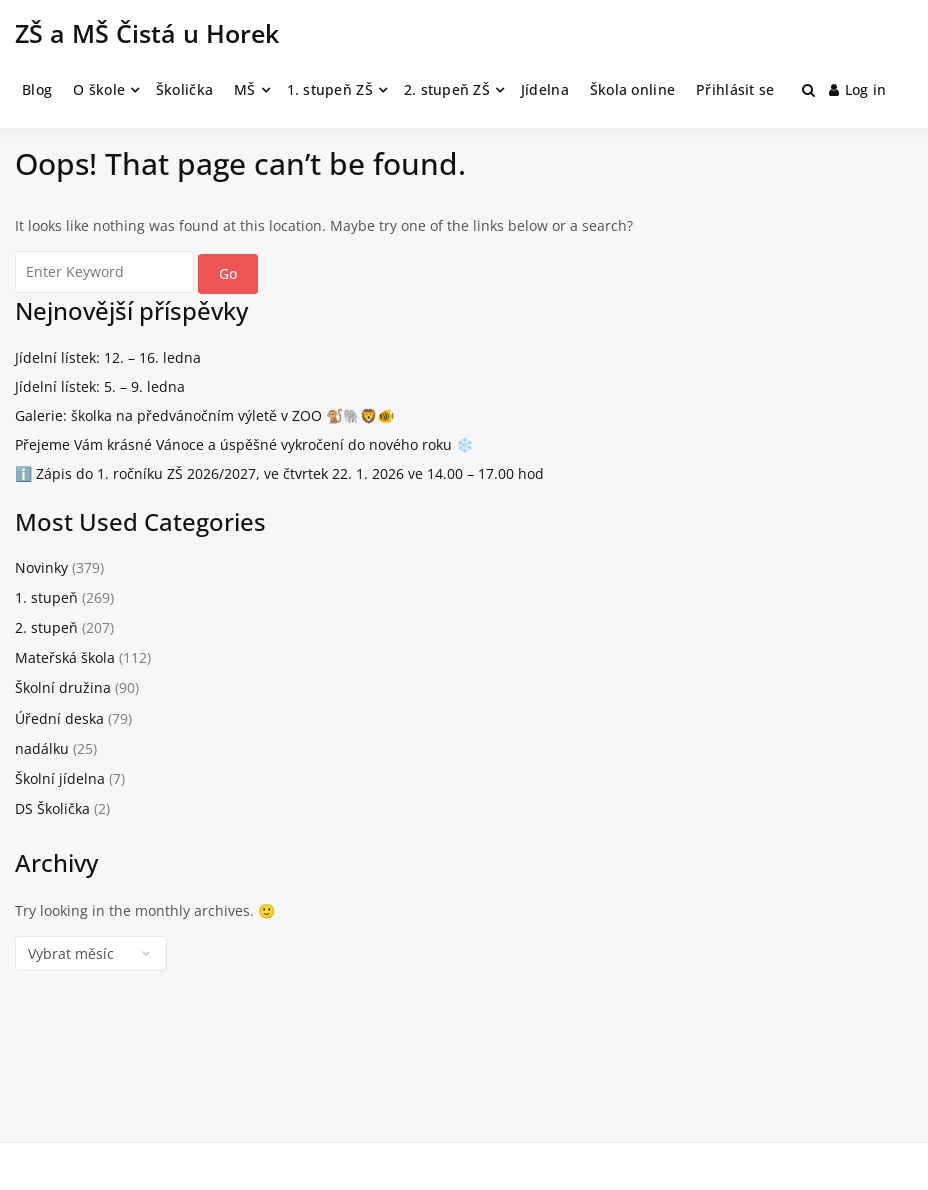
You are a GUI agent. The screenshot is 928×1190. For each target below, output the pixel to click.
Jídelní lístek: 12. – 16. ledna (108, 357)
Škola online (632, 89)
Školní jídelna (60, 778)
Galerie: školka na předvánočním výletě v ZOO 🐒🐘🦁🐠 (204, 415)
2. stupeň (46, 627)
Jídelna (545, 89)
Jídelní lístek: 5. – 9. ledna (100, 386)
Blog (37, 89)
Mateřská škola (65, 657)
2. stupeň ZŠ (447, 89)
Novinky (41, 567)
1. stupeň (46, 597)
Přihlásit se (735, 89)
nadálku (42, 748)
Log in (858, 89)
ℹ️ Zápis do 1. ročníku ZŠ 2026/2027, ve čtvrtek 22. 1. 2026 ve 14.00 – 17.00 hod (279, 473)
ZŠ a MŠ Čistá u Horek (147, 33)
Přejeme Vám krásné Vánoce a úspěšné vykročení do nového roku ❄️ (244, 444)
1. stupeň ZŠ (330, 89)
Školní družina (63, 687)
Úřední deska (59, 718)
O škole (99, 89)
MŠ (245, 89)
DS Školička (52, 808)
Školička (184, 89)
